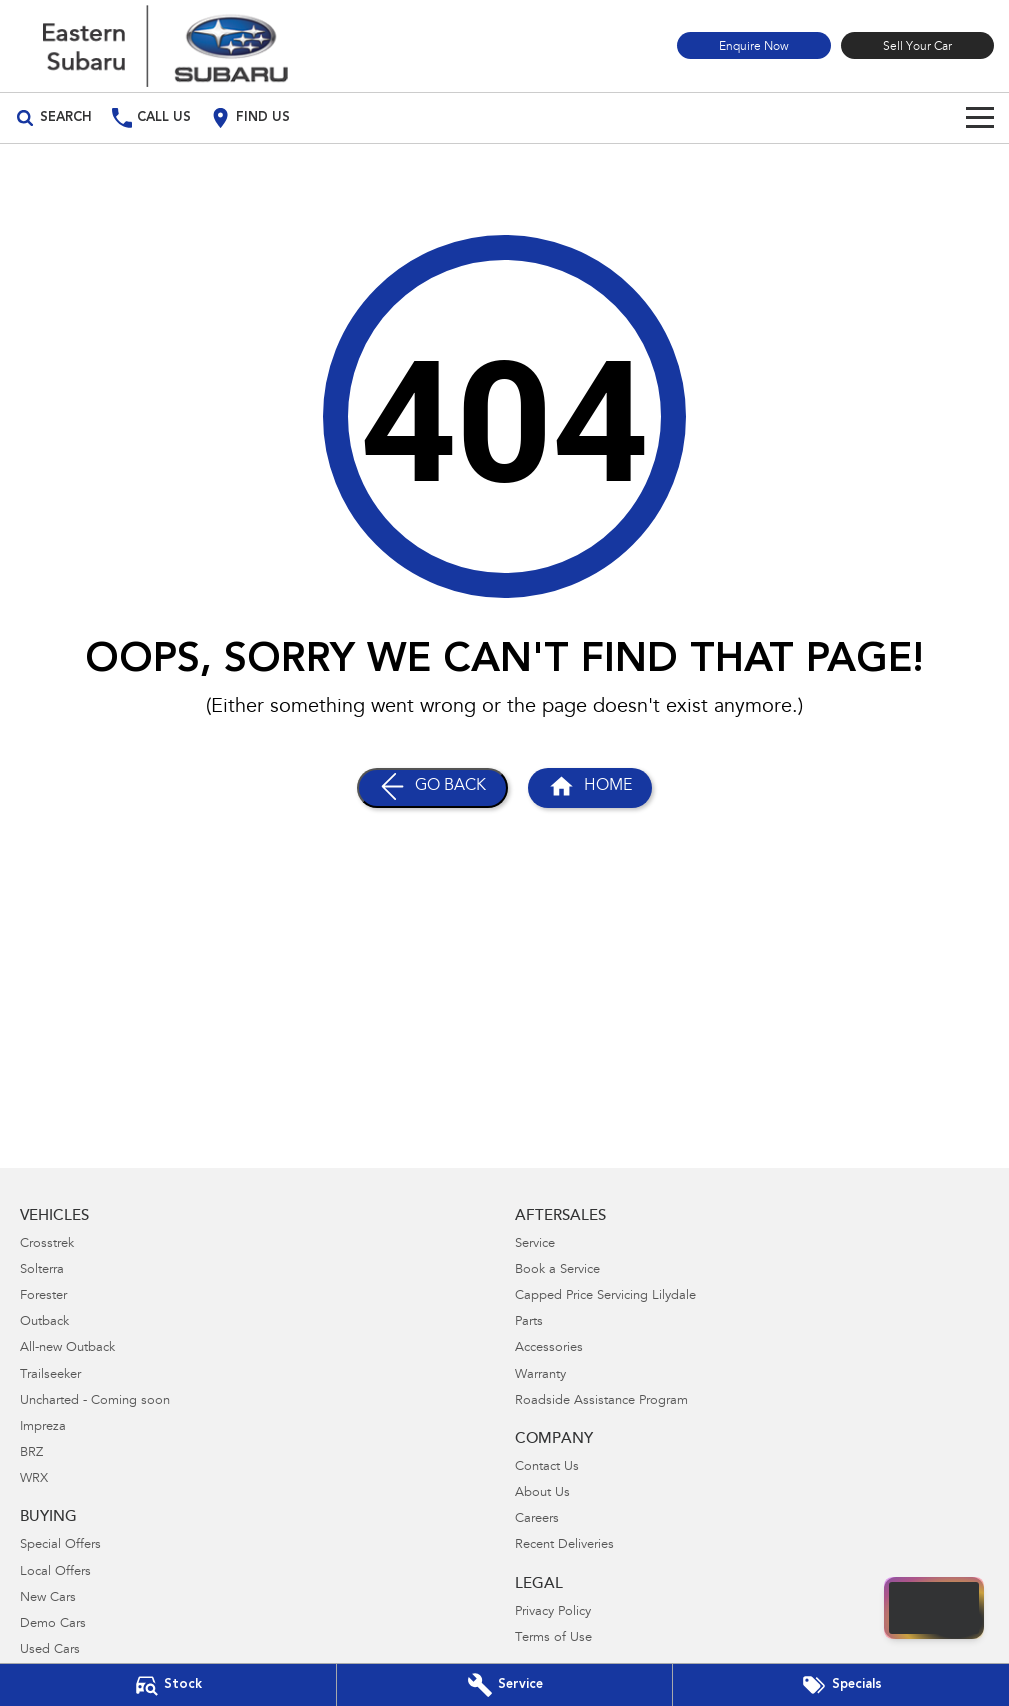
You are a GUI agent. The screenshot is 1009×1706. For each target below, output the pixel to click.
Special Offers (60, 1545)
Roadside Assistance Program (601, 1401)
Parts (529, 1322)
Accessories (549, 1348)
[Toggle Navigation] (980, 118)
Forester (43, 1296)
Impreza (43, 1427)
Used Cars (50, 1650)
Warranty (540, 1375)
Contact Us (547, 1467)
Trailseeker (50, 1375)
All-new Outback (67, 1348)
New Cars (48, 1598)
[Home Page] (165, 46)
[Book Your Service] (505, 1685)
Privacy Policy (553, 1612)
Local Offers (55, 1572)
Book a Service (557, 1270)
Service (535, 1244)
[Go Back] (432, 788)
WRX (34, 1479)
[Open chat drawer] (934, 1608)
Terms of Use (553, 1638)
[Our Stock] (168, 1685)
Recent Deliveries (564, 1545)
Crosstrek (47, 1244)
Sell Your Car (917, 47)
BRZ (31, 1453)
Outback (44, 1322)
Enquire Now (754, 47)
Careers (537, 1519)
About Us (542, 1493)
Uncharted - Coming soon (95, 1401)
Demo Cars (53, 1624)
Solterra (42, 1270)
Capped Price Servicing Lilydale (605, 1296)
